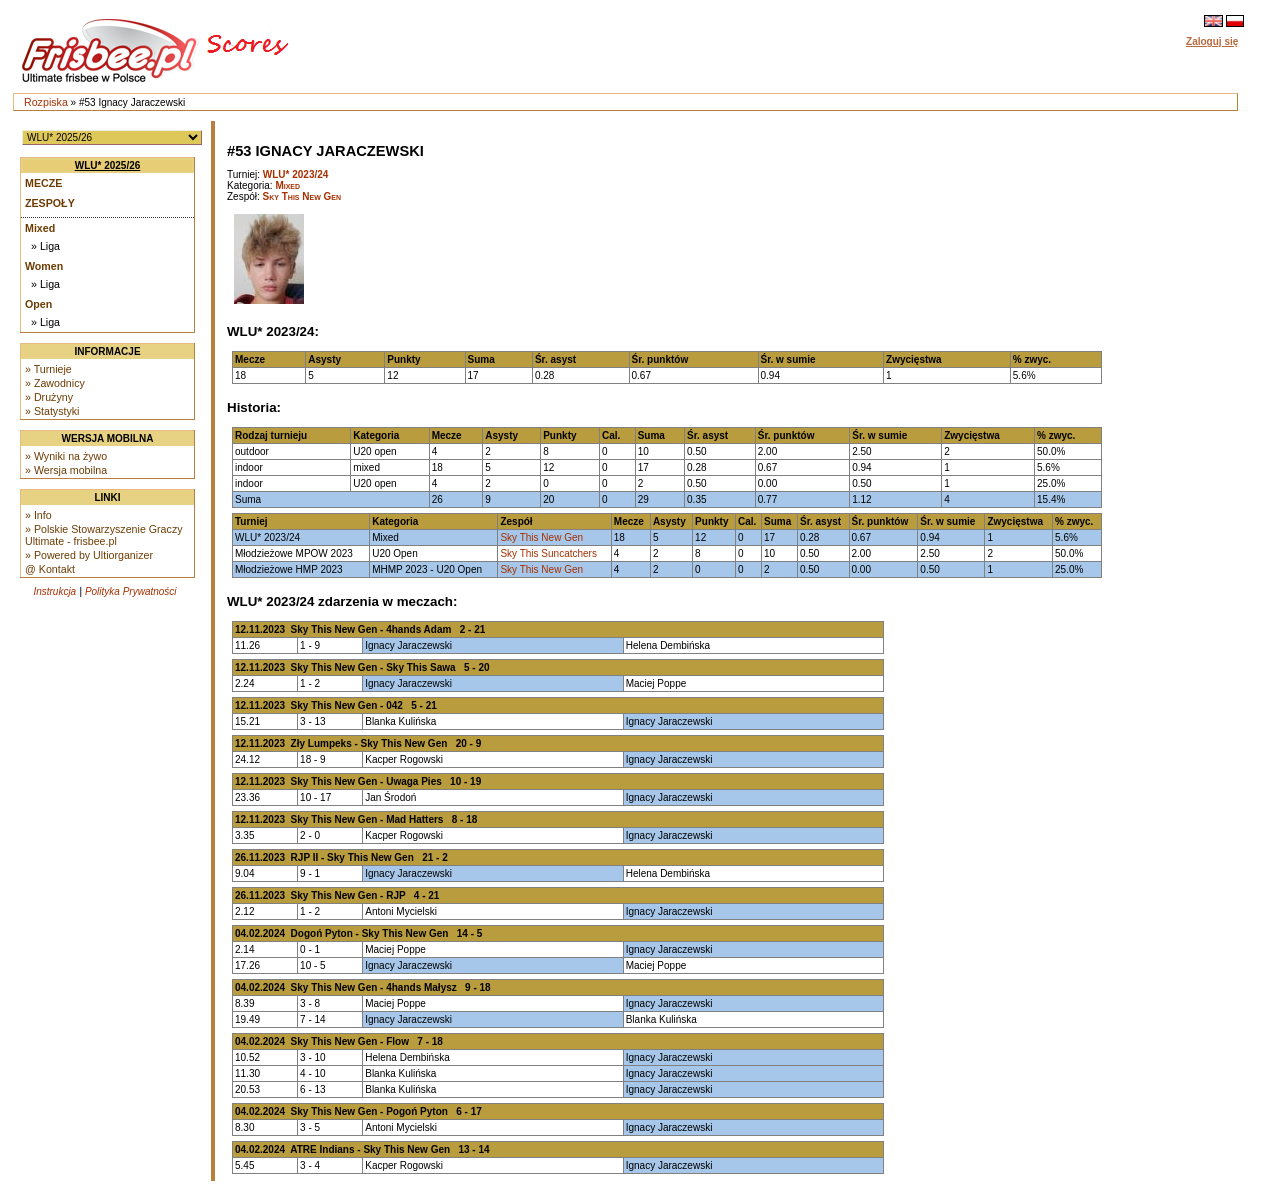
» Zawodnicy (55, 383)
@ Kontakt (50, 569)
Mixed (40, 228)
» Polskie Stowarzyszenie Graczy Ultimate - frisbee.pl (104, 535)
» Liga (45, 246)
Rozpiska (46, 102)
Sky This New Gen (302, 196)
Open (38, 304)
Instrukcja (54, 591)
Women (44, 266)
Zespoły (50, 203)
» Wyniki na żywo (66, 456)
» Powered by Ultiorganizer (89, 555)
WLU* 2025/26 (108, 165)
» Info (38, 515)
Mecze (43, 183)
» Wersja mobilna (66, 470)
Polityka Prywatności (131, 591)
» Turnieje (48, 369)
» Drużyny (49, 397)
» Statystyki (52, 411)
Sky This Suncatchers (548, 553)
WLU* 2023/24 (296, 174)
